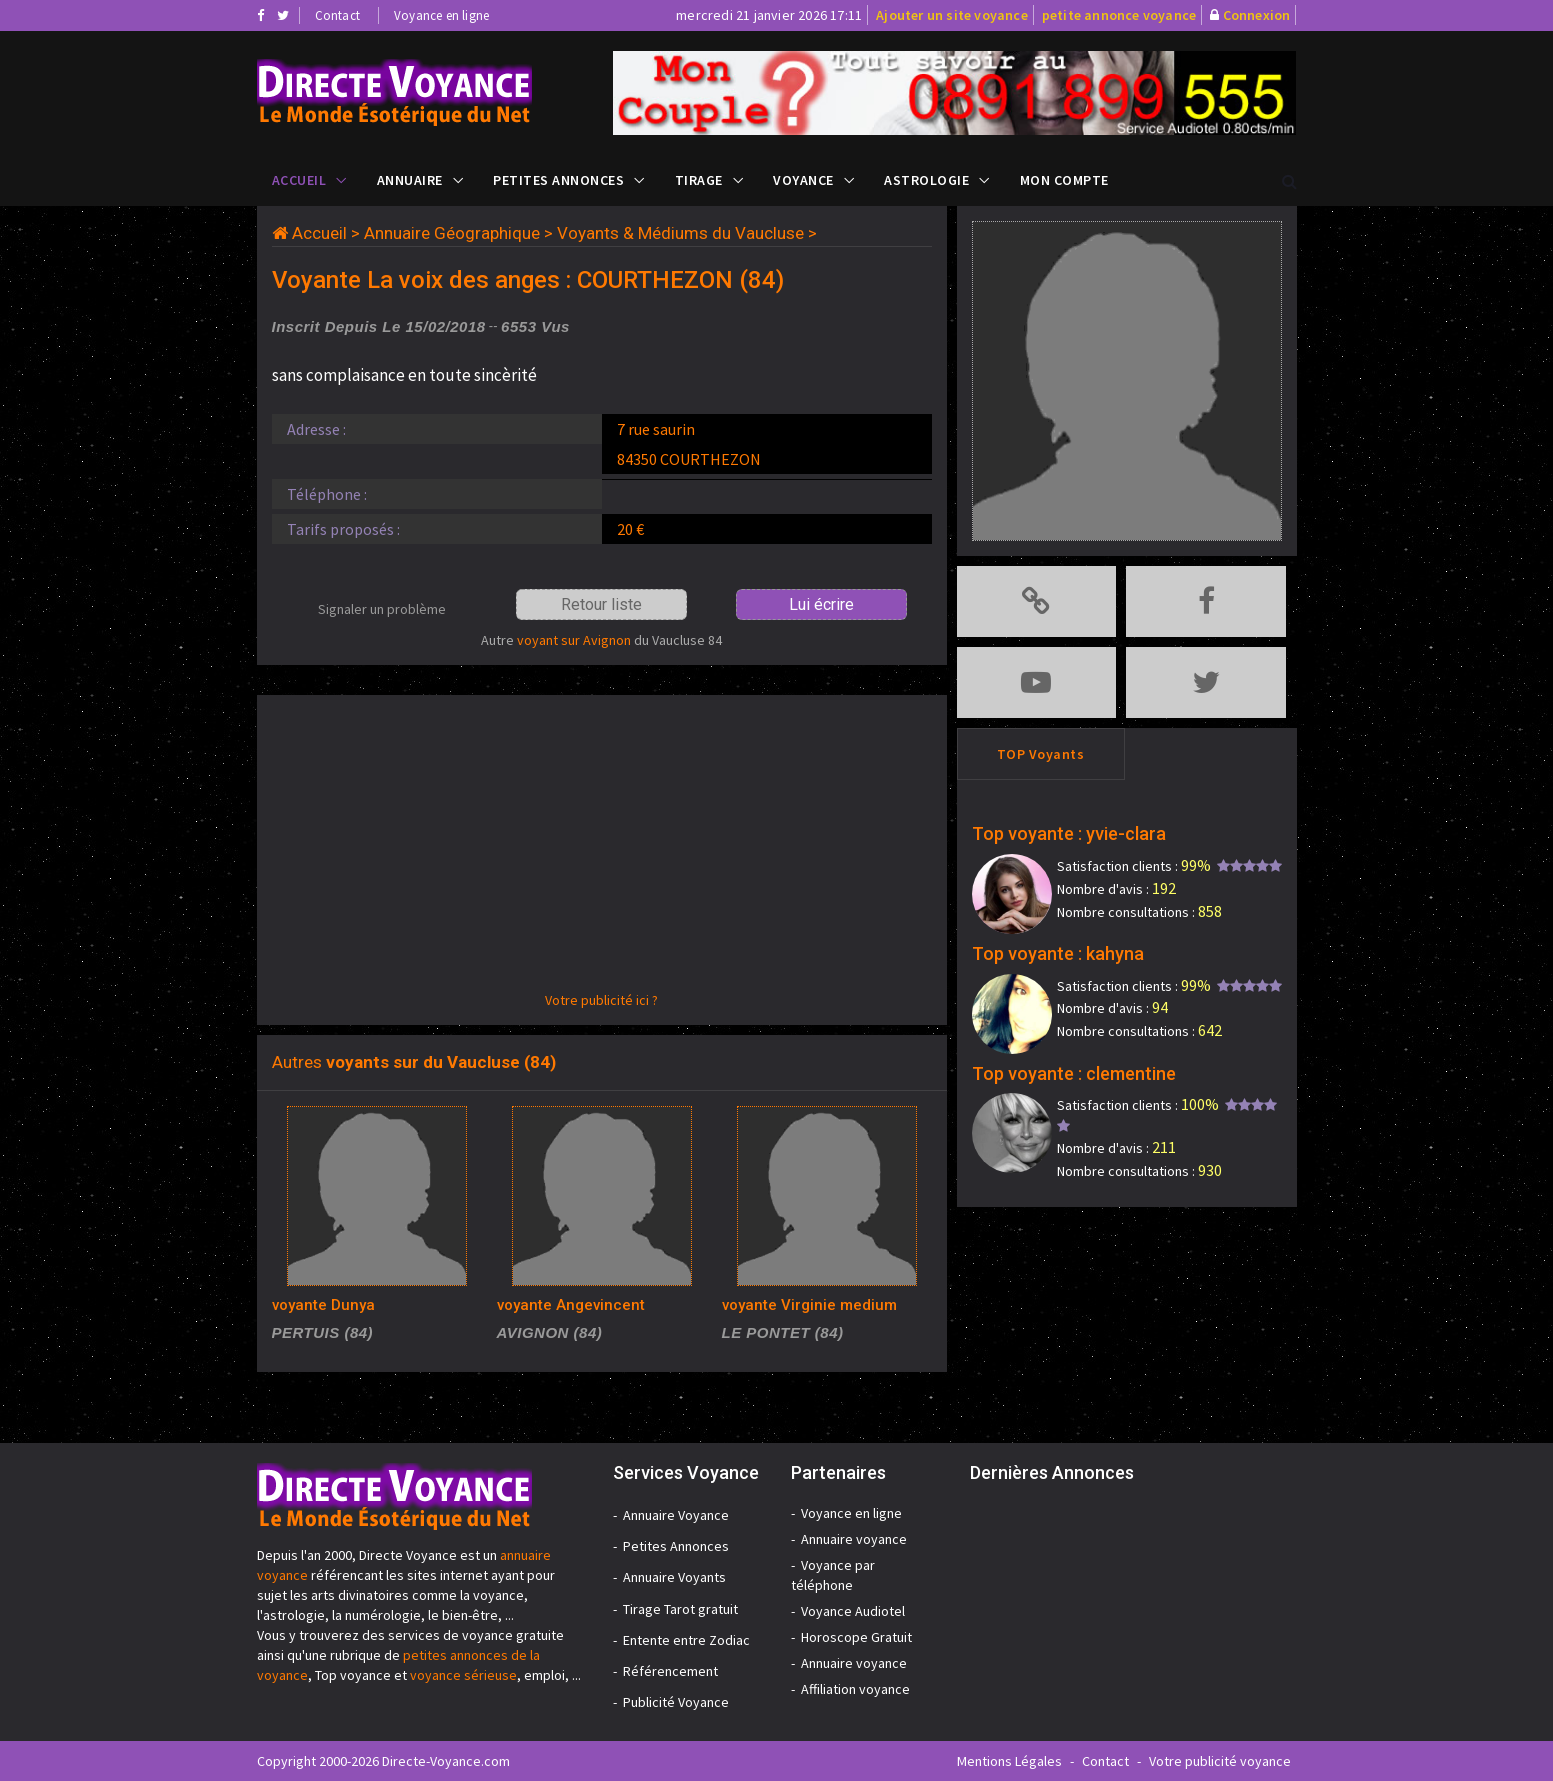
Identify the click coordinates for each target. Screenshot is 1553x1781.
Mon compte (1064, 180)
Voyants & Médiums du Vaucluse (680, 233)
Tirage (699, 180)
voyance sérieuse (463, 1675)
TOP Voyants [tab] (1041, 754)
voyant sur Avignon (574, 640)
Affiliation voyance (855, 1689)
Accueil (299, 180)
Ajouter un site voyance (952, 15)
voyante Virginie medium (809, 1305)
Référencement (670, 1671)
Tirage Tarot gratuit (680, 1609)
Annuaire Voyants (674, 1577)
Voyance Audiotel (853, 1611)
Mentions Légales (1009, 1761)
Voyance (803, 180)
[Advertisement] (602, 850)
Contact (337, 15)
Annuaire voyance (854, 1539)
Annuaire (410, 180)
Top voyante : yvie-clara (1069, 833)
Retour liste (601, 604)
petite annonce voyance (1119, 15)
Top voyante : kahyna (1058, 953)
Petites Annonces (558, 180)
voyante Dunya (323, 1305)
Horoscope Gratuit (856, 1637)
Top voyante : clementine (1074, 1073)
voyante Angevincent (571, 1305)
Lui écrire (821, 604)
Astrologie (926, 180)
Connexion (1257, 15)
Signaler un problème (382, 609)
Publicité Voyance (676, 1702)
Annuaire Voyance (676, 1515)
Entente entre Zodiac (686, 1640)
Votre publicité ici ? (601, 1000)
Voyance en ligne (441, 15)
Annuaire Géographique (452, 233)
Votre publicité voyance (1220, 1761)
